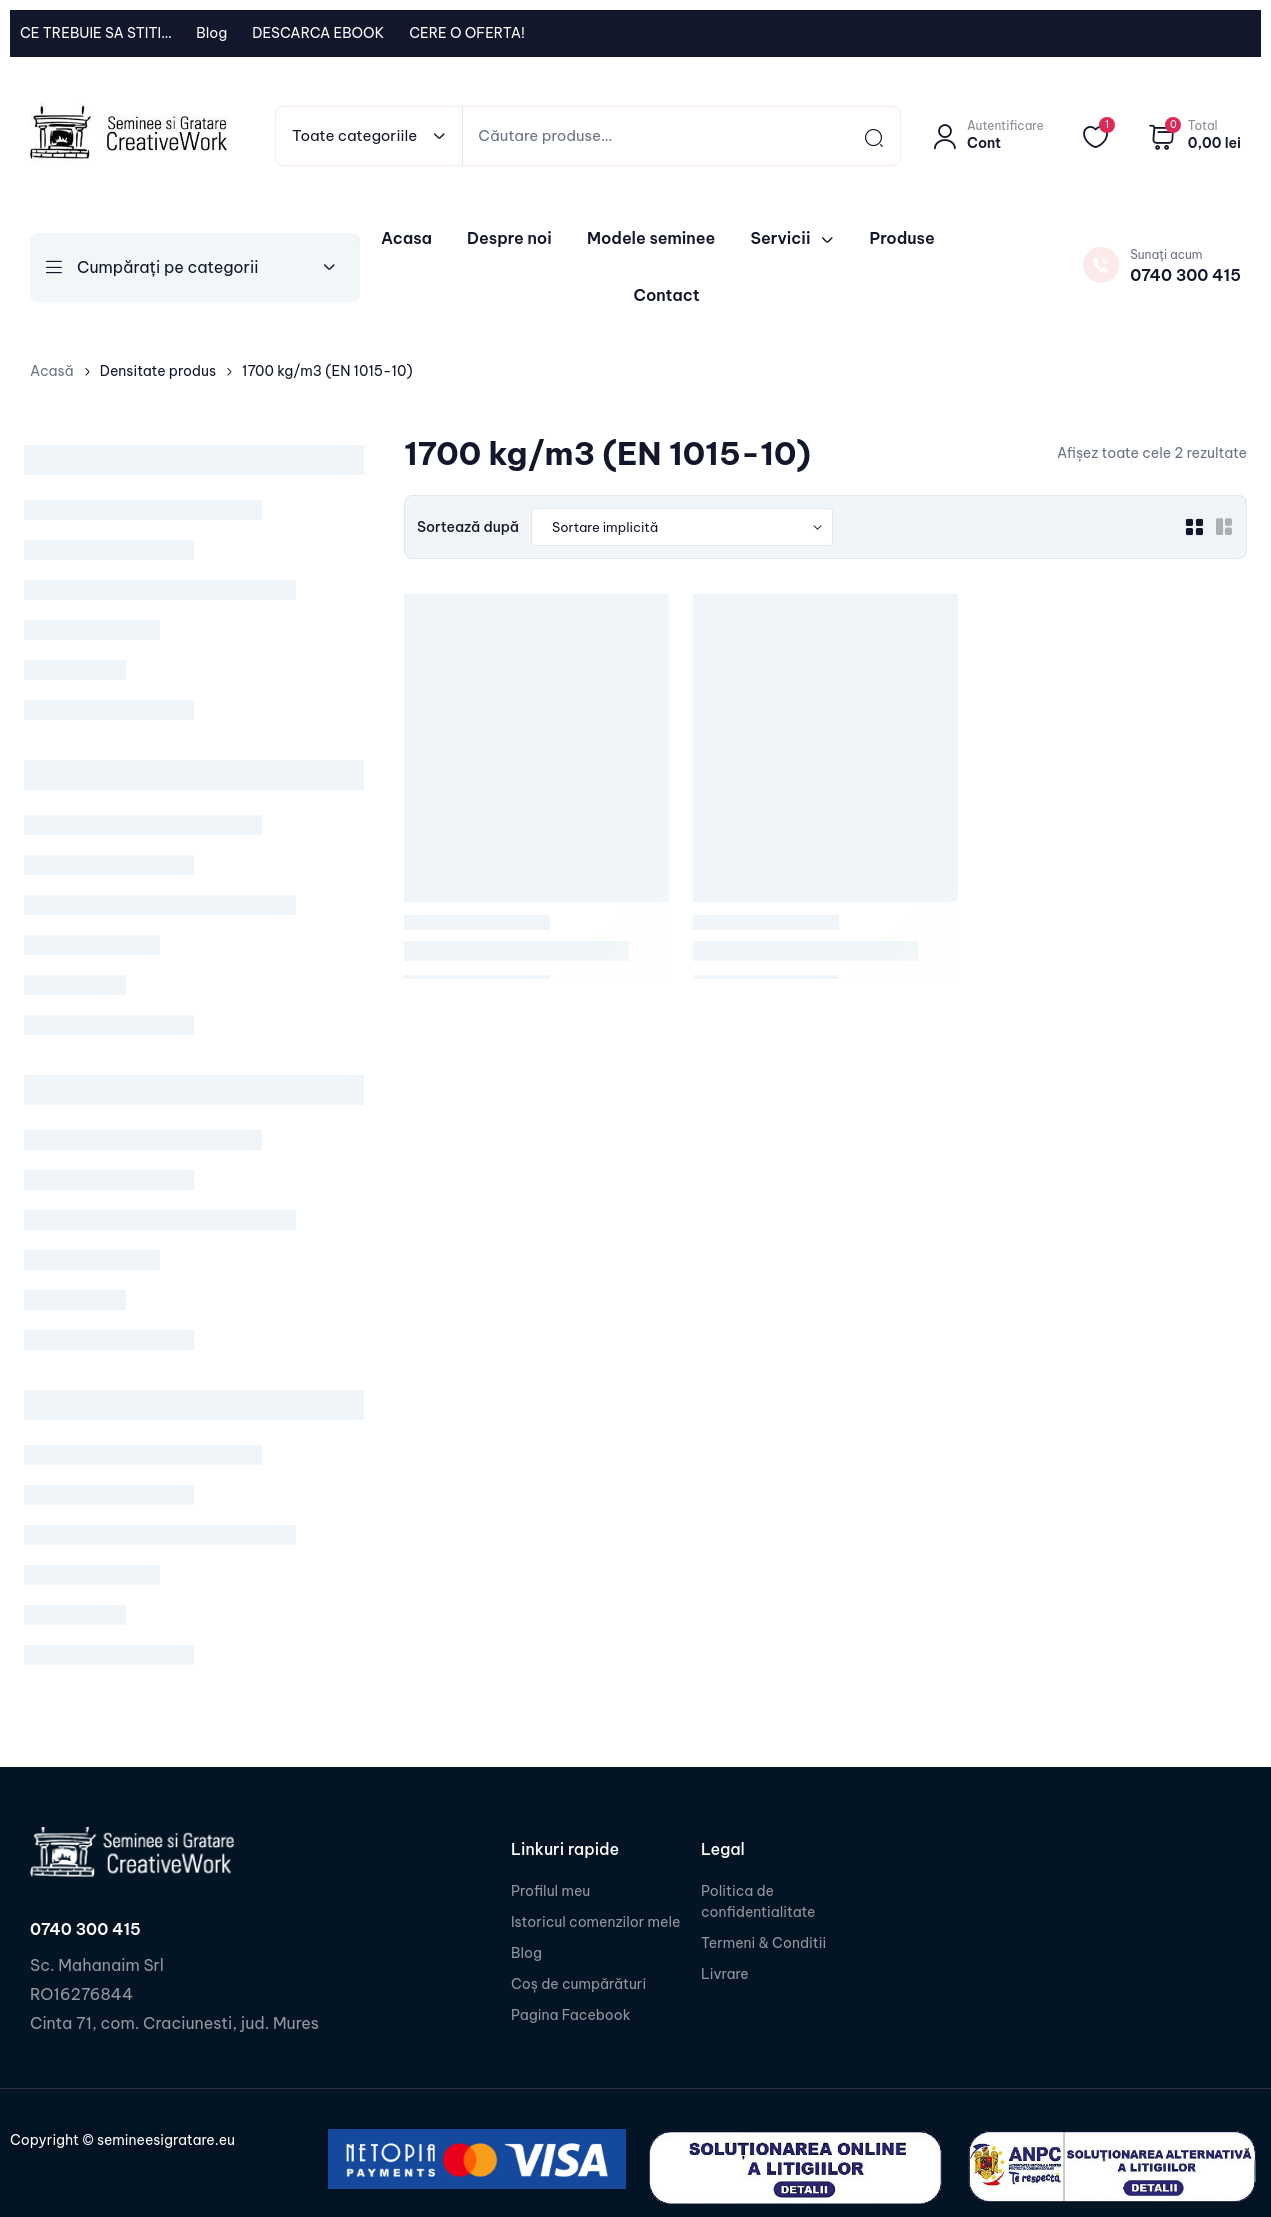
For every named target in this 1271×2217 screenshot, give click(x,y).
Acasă (52, 371)
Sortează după (468, 527)
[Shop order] (682, 527)
